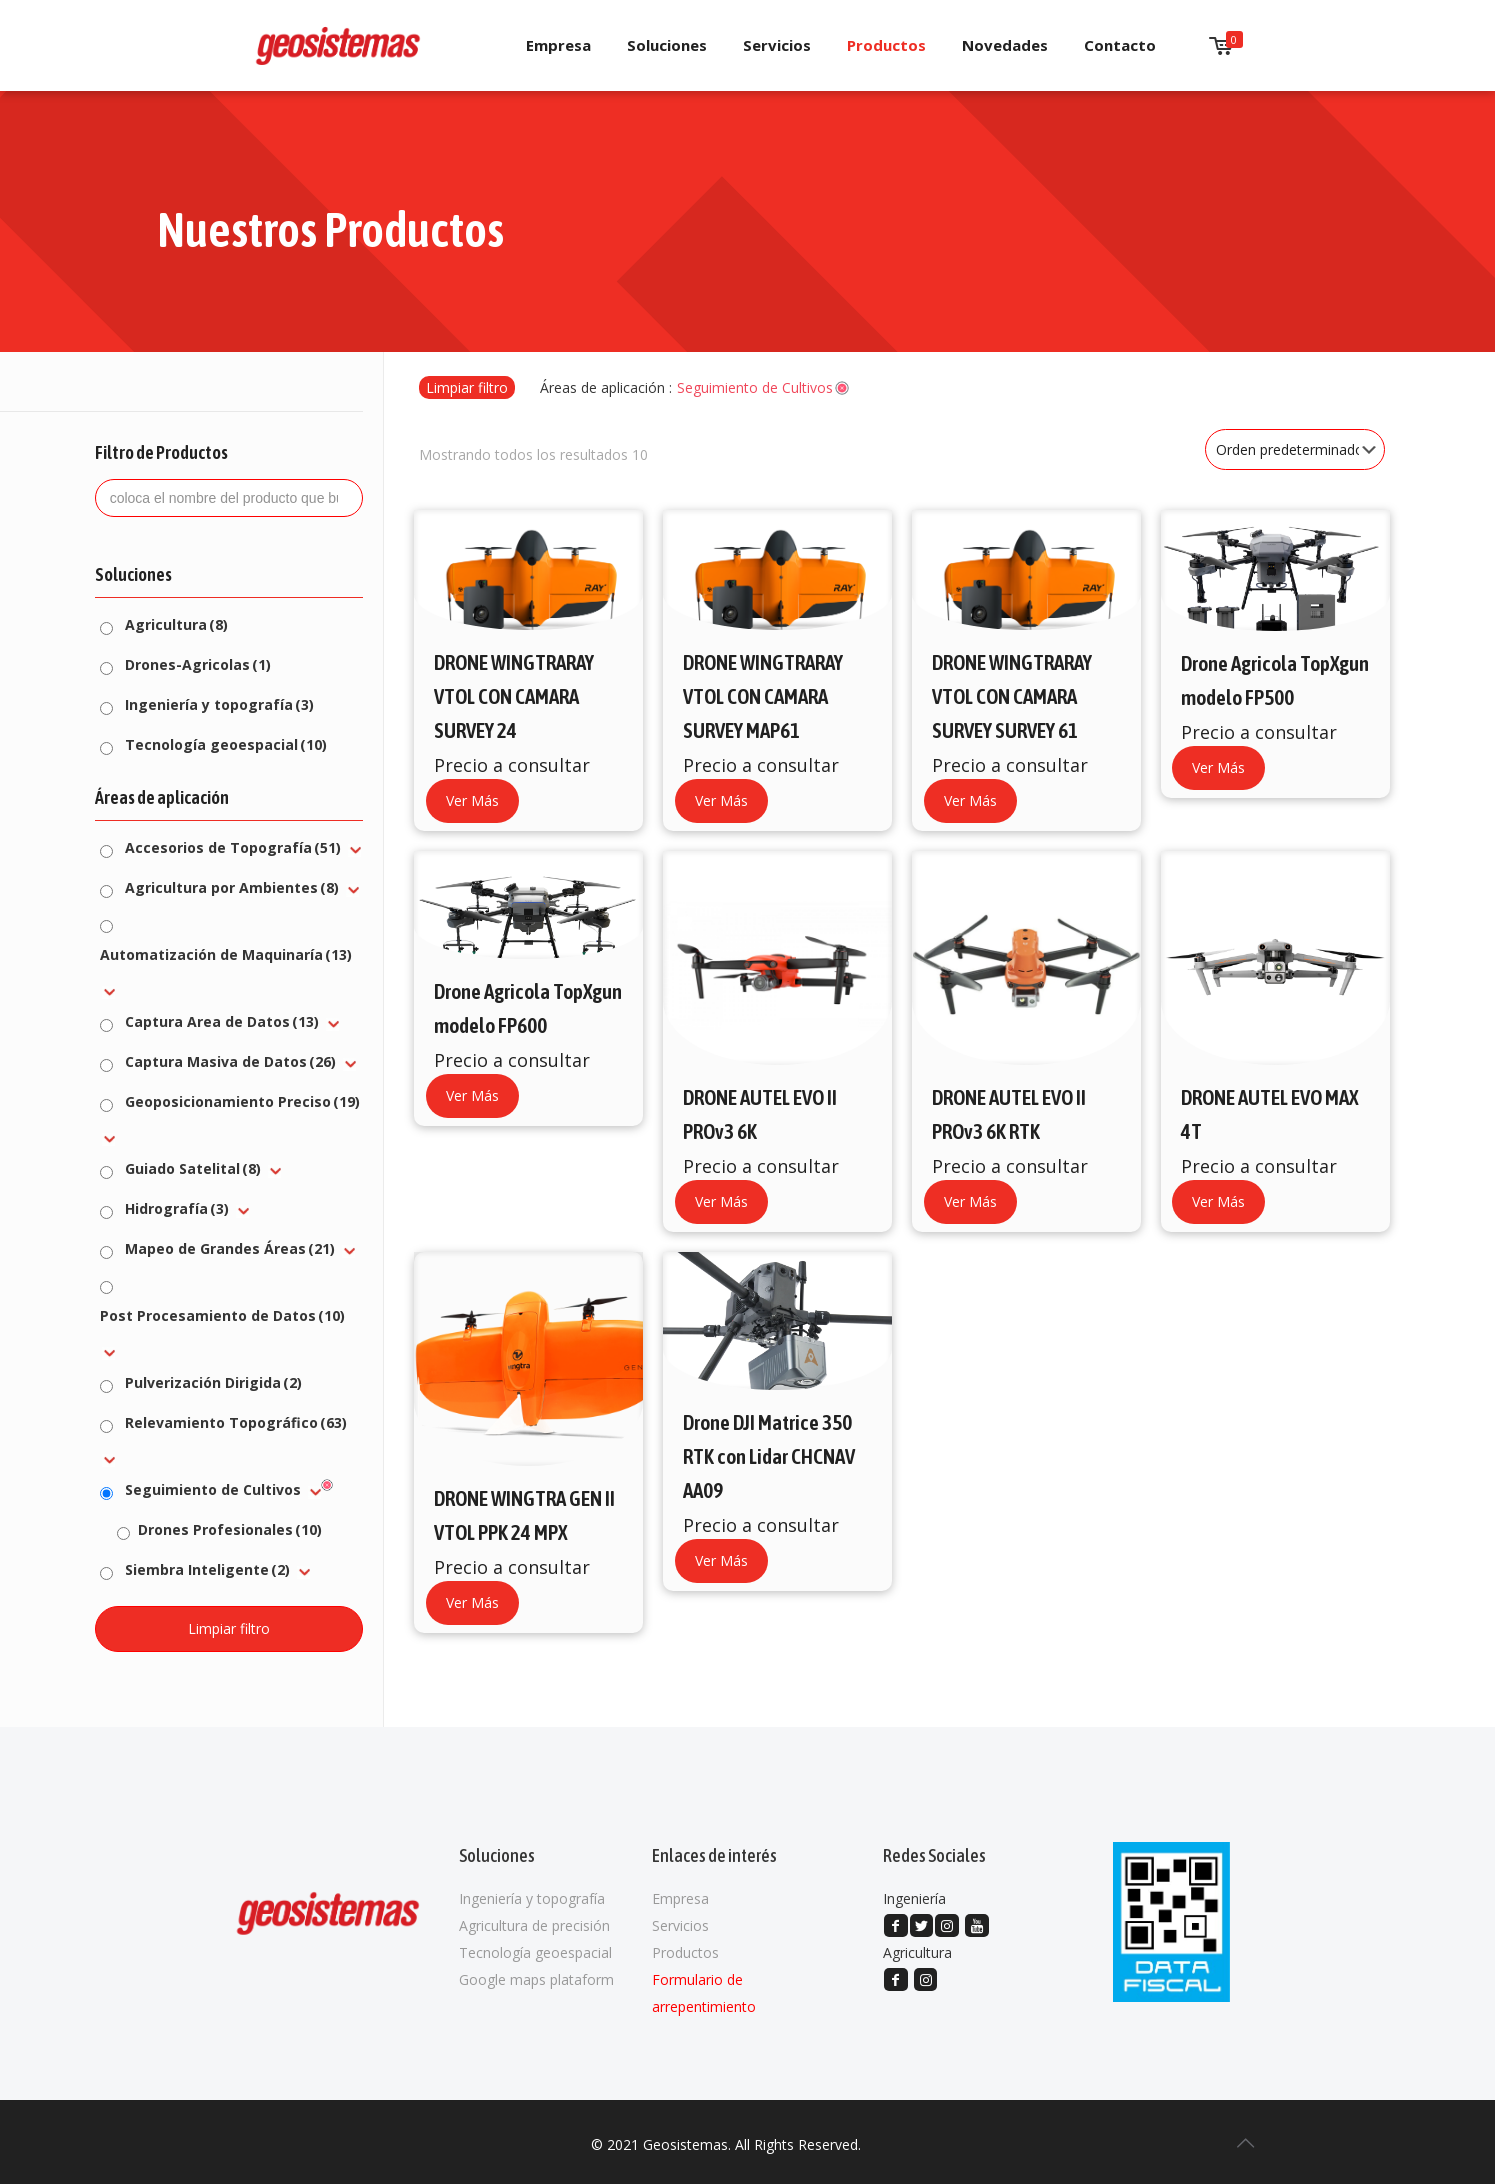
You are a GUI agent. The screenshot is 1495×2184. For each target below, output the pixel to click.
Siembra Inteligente (207, 1569)
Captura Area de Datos (222, 1021)
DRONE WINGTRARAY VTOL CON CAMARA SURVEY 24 (514, 696)
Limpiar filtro (467, 387)
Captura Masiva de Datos (230, 1061)
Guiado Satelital (193, 1168)
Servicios (680, 1925)
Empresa (680, 1898)
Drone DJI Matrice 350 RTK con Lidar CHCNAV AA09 (769, 1456)
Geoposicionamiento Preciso (242, 1101)
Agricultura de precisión (534, 1925)
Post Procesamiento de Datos (222, 1315)
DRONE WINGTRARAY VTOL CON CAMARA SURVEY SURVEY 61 (1012, 696)
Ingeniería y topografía (219, 704)
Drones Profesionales (230, 1529)
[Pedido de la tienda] (1295, 449)
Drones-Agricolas (198, 664)
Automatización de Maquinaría (226, 954)
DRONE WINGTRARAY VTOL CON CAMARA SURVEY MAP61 (763, 696)
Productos (685, 1952)
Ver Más (472, 800)
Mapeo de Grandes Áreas (230, 1248)
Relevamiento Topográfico (236, 1422)
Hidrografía (177, 1208)
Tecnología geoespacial (226, 744)
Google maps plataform (536, 1979)
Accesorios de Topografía (233, 847)
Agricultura (176, 624)
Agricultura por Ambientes (232, 887)
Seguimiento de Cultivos (213, 1489)
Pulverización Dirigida (213, 1382)
